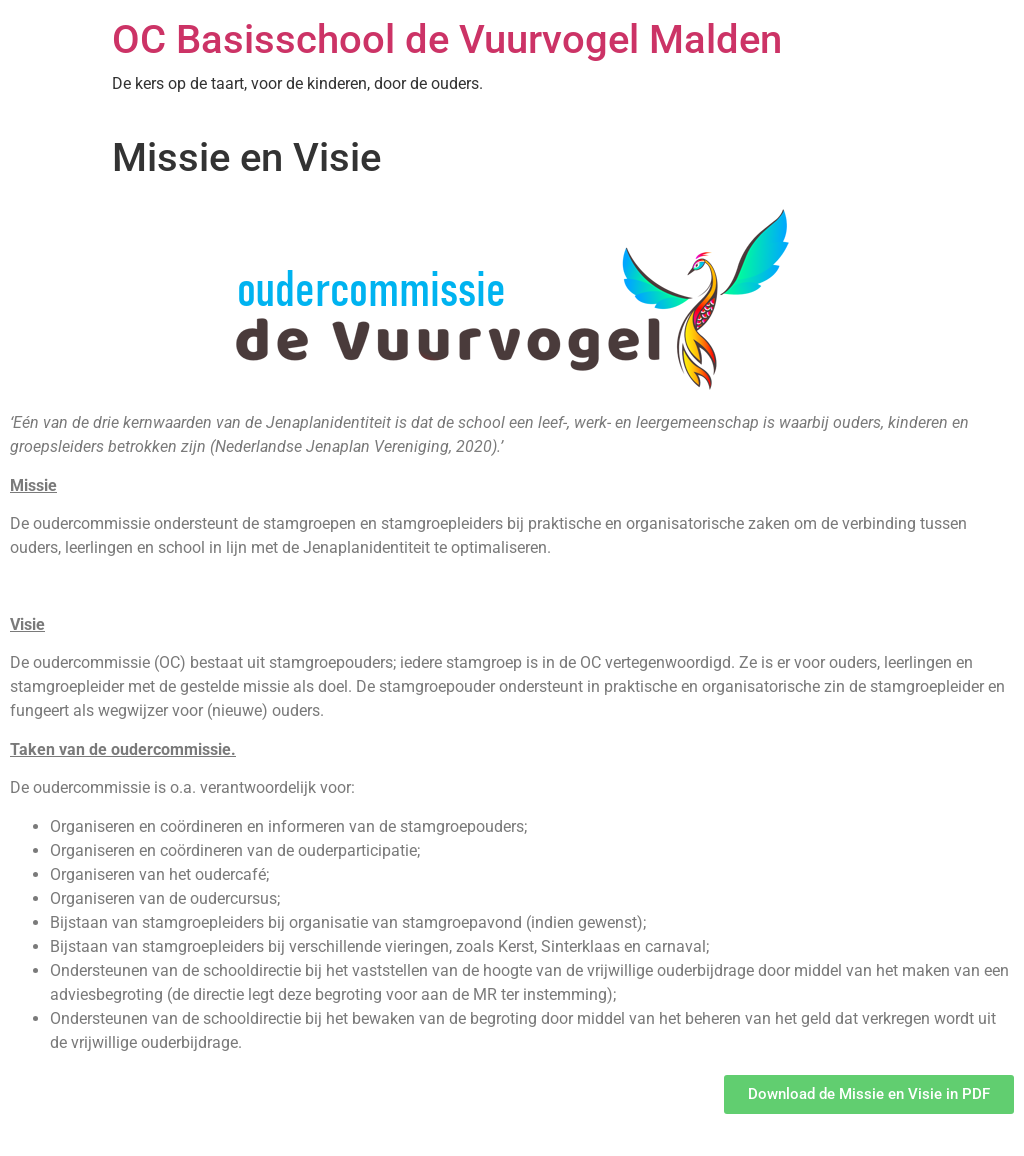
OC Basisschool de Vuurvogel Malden (447, 39)
